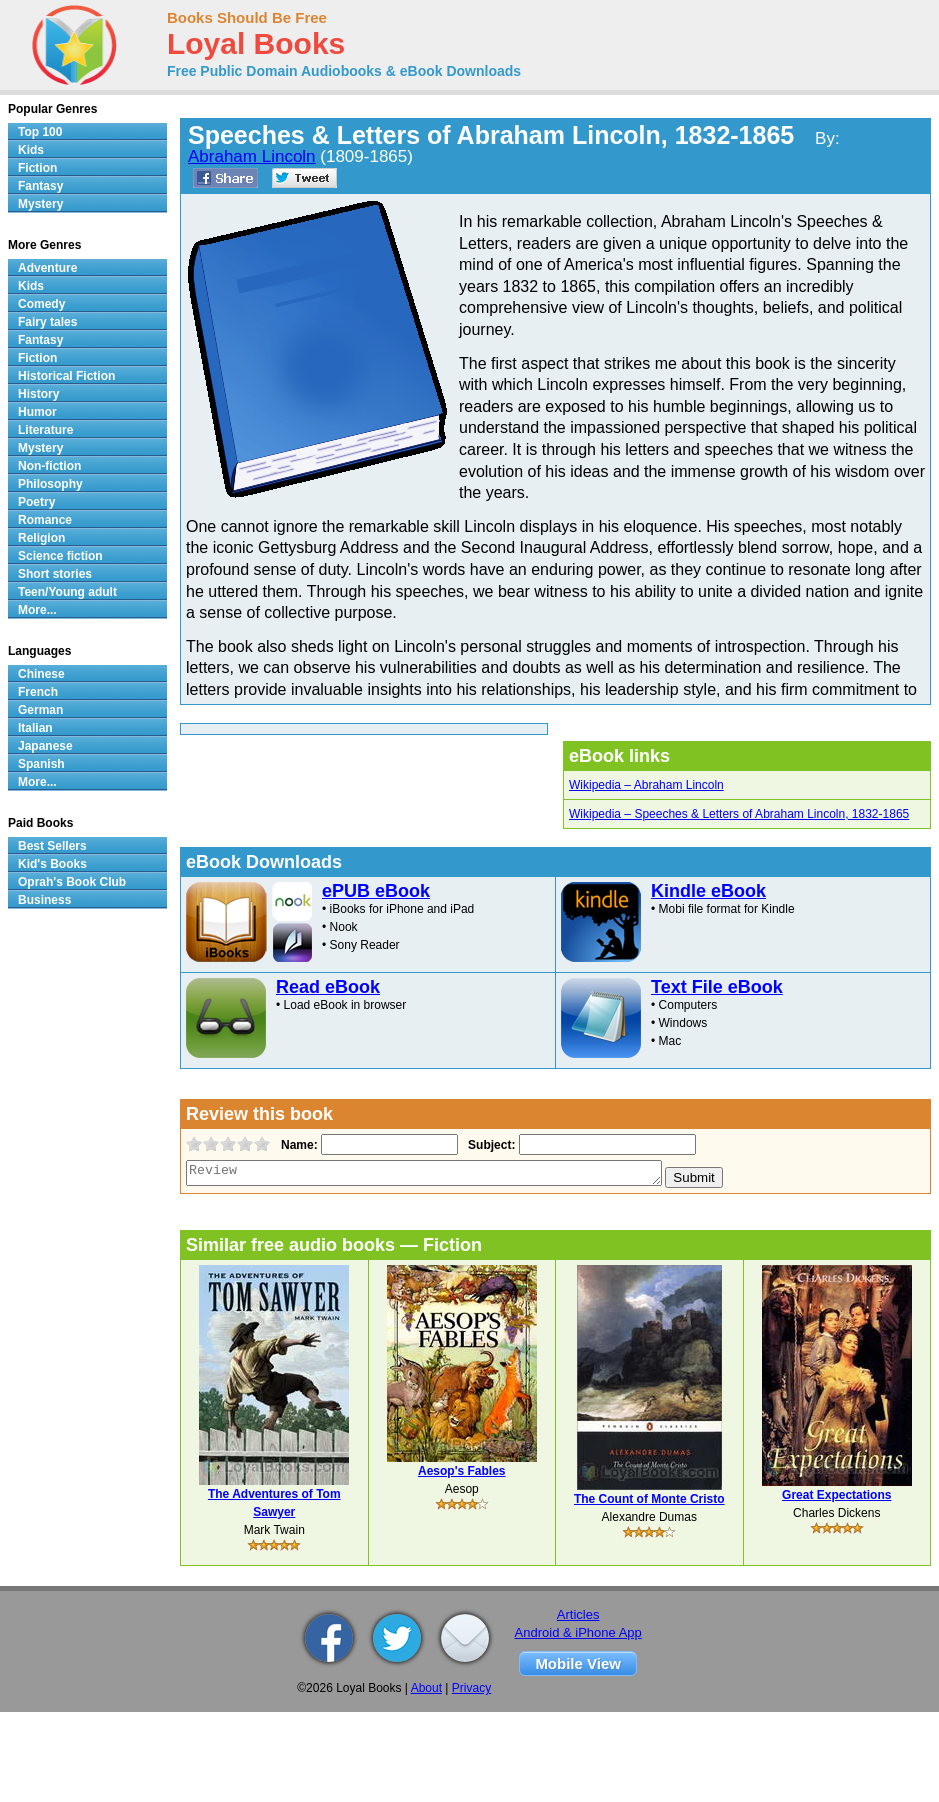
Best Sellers (52, 846)
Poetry (36, 502)
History (38, 394)
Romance (45, 520)
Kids (31, 150)
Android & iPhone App (578, 1632)
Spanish (41, 764)
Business (44, 900)
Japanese (45, 746)
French (38, 692)
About (426, 1688)
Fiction (37, 168)
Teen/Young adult (67, 592)
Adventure (47, 268)
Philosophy (50, 484)
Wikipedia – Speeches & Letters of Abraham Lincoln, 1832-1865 (739, 814)
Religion (41, 538)
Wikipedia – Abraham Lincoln (646, 785)
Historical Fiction (66, 376)
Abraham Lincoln (252, 156)
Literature (45, 430)
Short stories (55, 574)
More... (37, 610)
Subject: (489, 1145)
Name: (297, 1145)
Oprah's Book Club (72, 882)
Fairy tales (47, 322)
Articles (578, 1614)
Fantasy (40, 186)
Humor (37, 412)
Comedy (41, 304)
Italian (35, 728)
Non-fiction (49, 466)
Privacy (471, 1688)
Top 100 (40, 132)
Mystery (40, 204)
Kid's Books (52, 864)
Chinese (41, 674)
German (40, 710)
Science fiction (60, 556)
